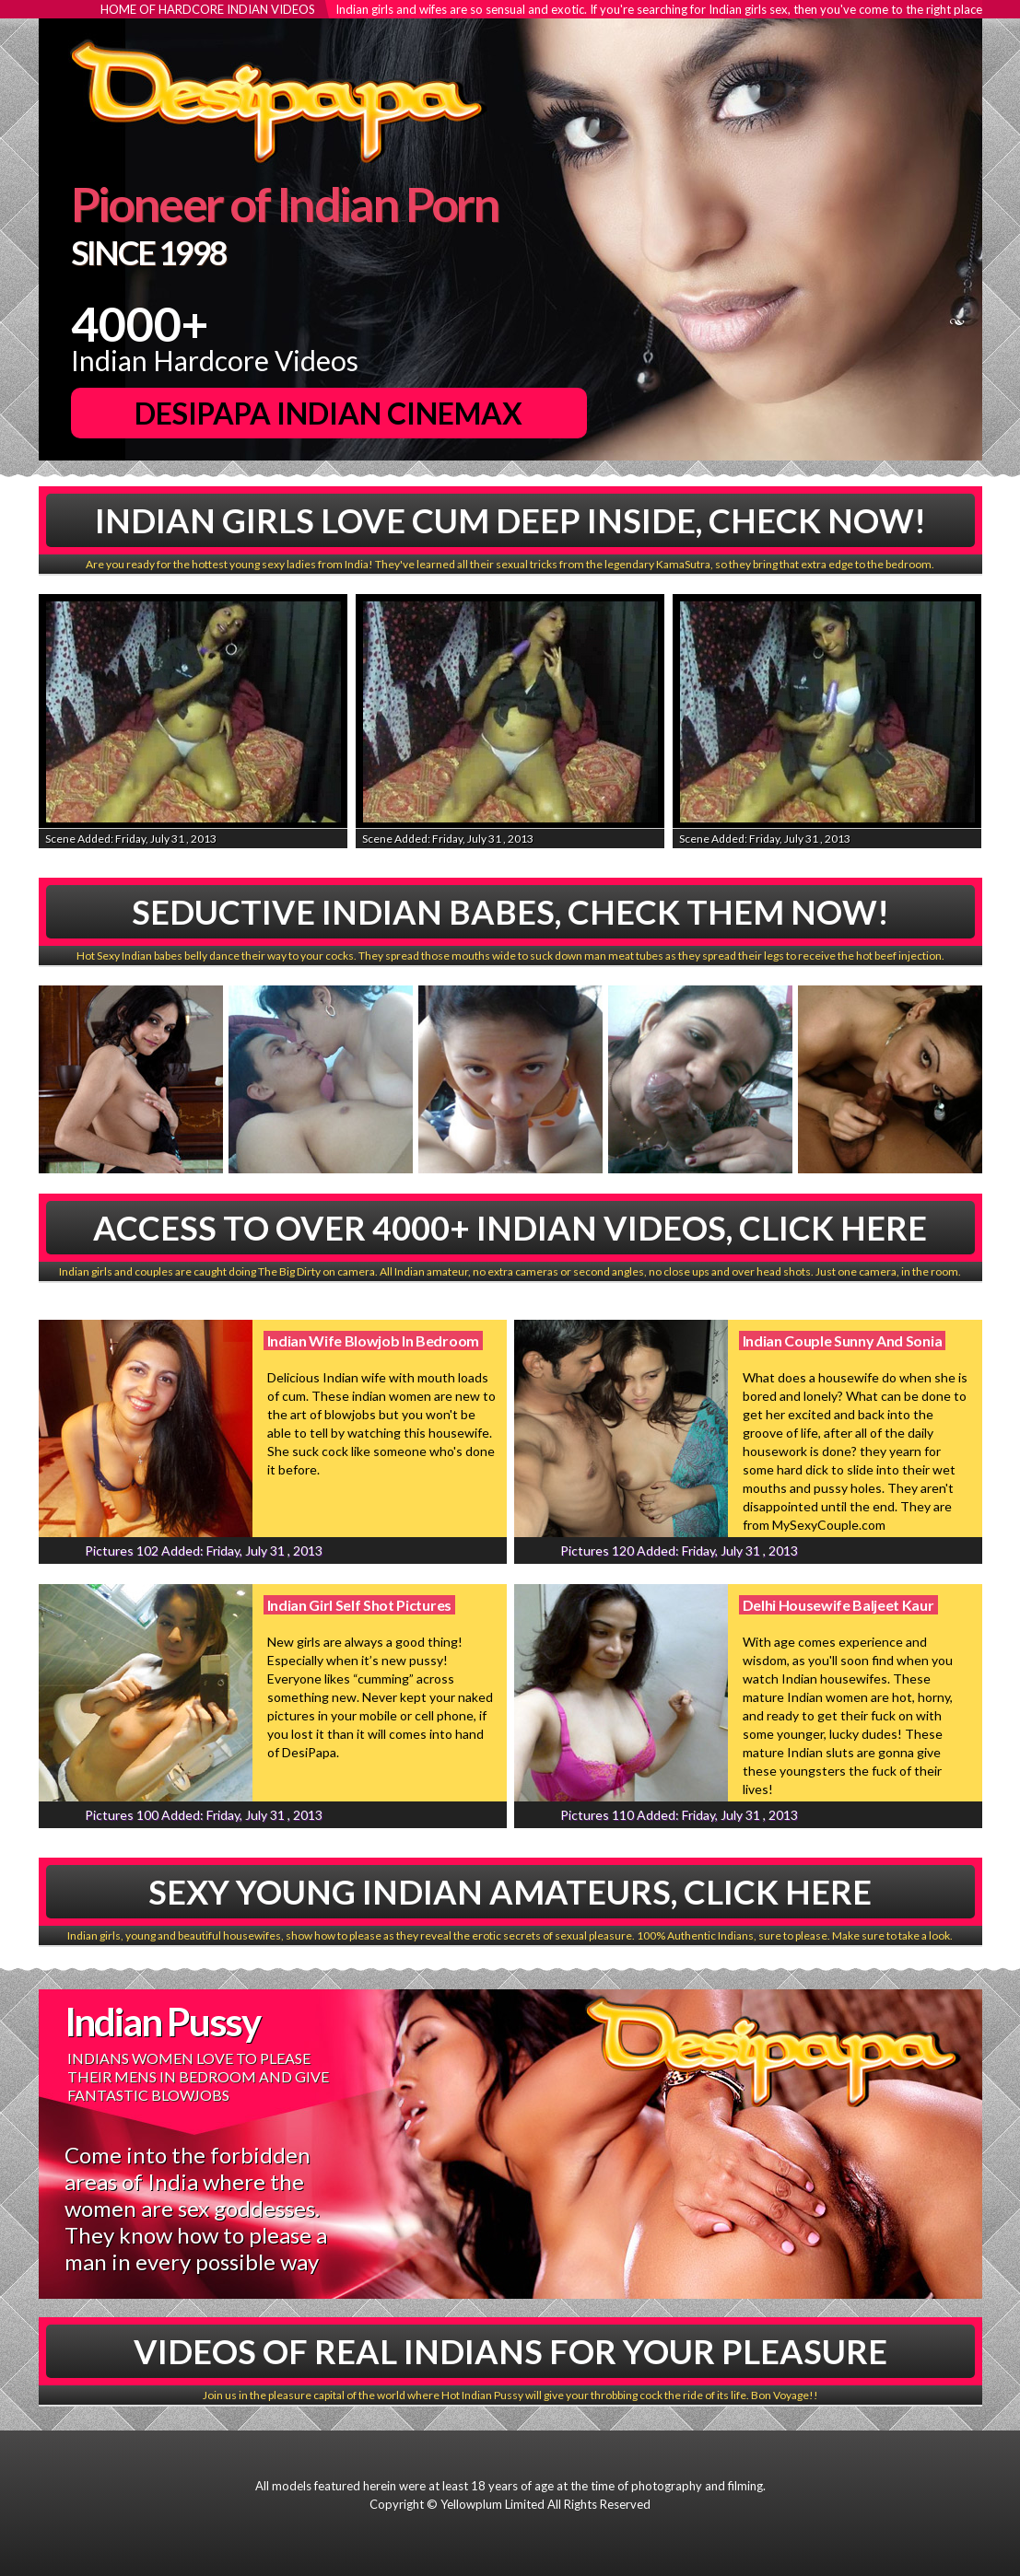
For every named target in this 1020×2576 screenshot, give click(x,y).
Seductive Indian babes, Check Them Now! (510, 912)
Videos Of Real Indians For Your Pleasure (510, 2351)
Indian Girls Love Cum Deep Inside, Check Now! (510, 520)
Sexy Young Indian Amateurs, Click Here (510, 1891)
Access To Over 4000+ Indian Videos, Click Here (510, 1227)
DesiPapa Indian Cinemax (328, 413)
